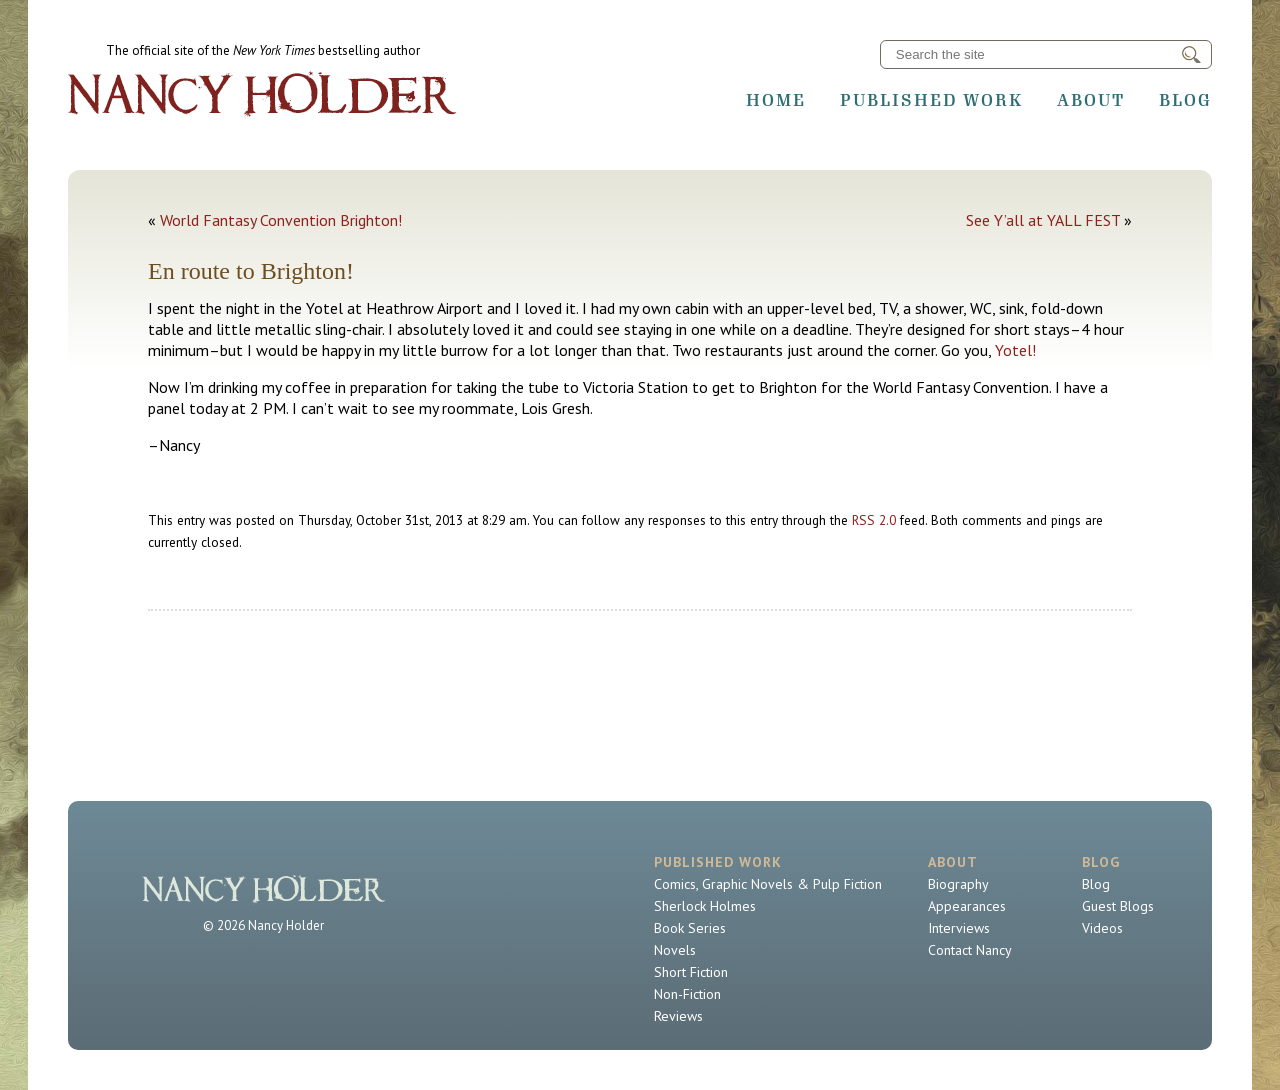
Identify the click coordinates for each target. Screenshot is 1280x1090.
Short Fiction (691, 972)
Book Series (690, 928)
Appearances (967, 906)
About (1091, 100)
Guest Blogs (1118, 906)
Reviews (678, 1016)
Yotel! (1015, 350)
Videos (1102, 928)
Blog (1185, 100)
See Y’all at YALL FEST (1043, 220)
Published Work (931, 100)
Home (776, 100)
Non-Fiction (687, 994)
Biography (958, 884)
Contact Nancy (970, 950)
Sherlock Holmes (705, 906)
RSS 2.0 (874, 520)
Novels (675, 950)
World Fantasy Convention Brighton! (281, 220)
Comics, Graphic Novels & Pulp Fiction (768, 884)
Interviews (959, 928)
